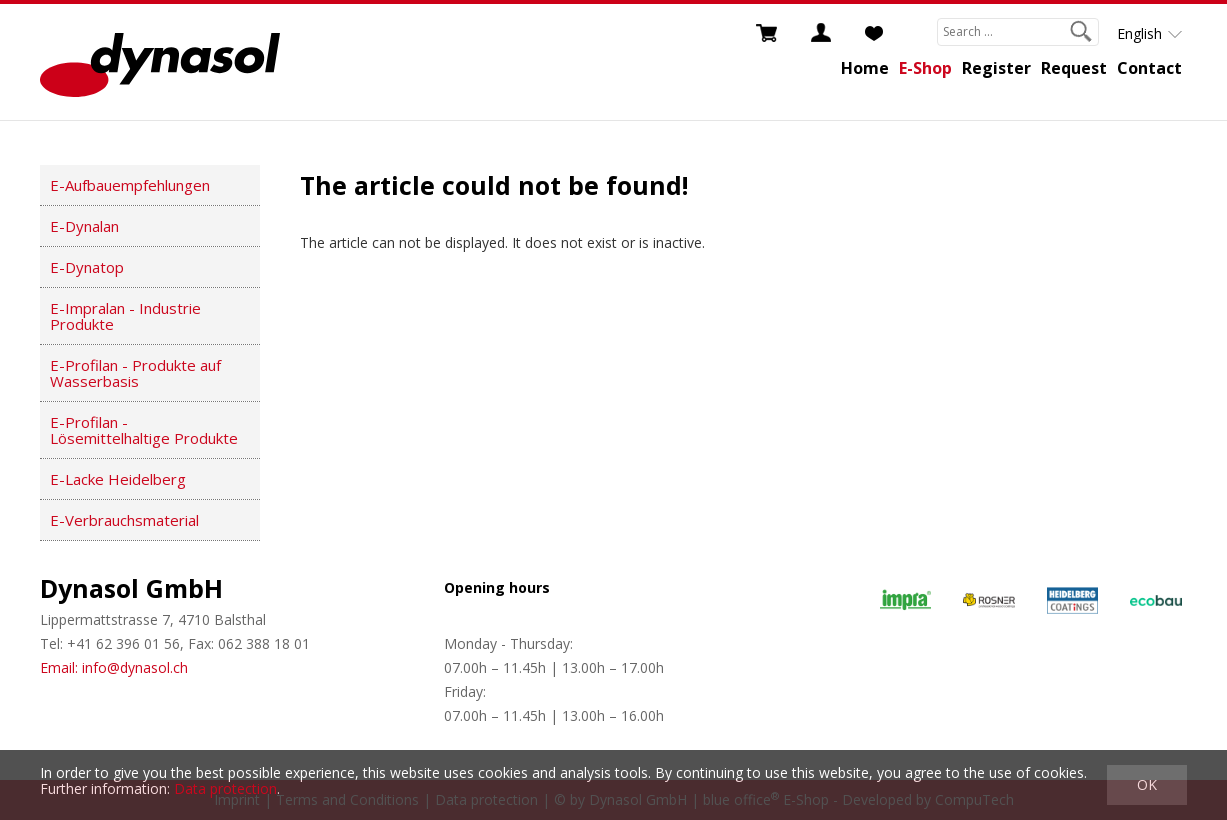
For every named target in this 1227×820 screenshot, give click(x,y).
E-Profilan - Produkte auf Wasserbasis (135, 373)
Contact (1149, 68)
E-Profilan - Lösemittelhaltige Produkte (144, 430)
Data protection (225, 788)
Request (1074, 68)
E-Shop (925, 68)
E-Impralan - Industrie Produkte (125, 316)
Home (865, 68)
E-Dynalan (84, 226)
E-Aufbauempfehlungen (130, 185)
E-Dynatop (87, 267)
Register (996, 68)
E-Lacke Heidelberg (118, 479)
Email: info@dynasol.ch (114, 667)
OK (1147, 784)
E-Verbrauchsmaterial (124, 520)
